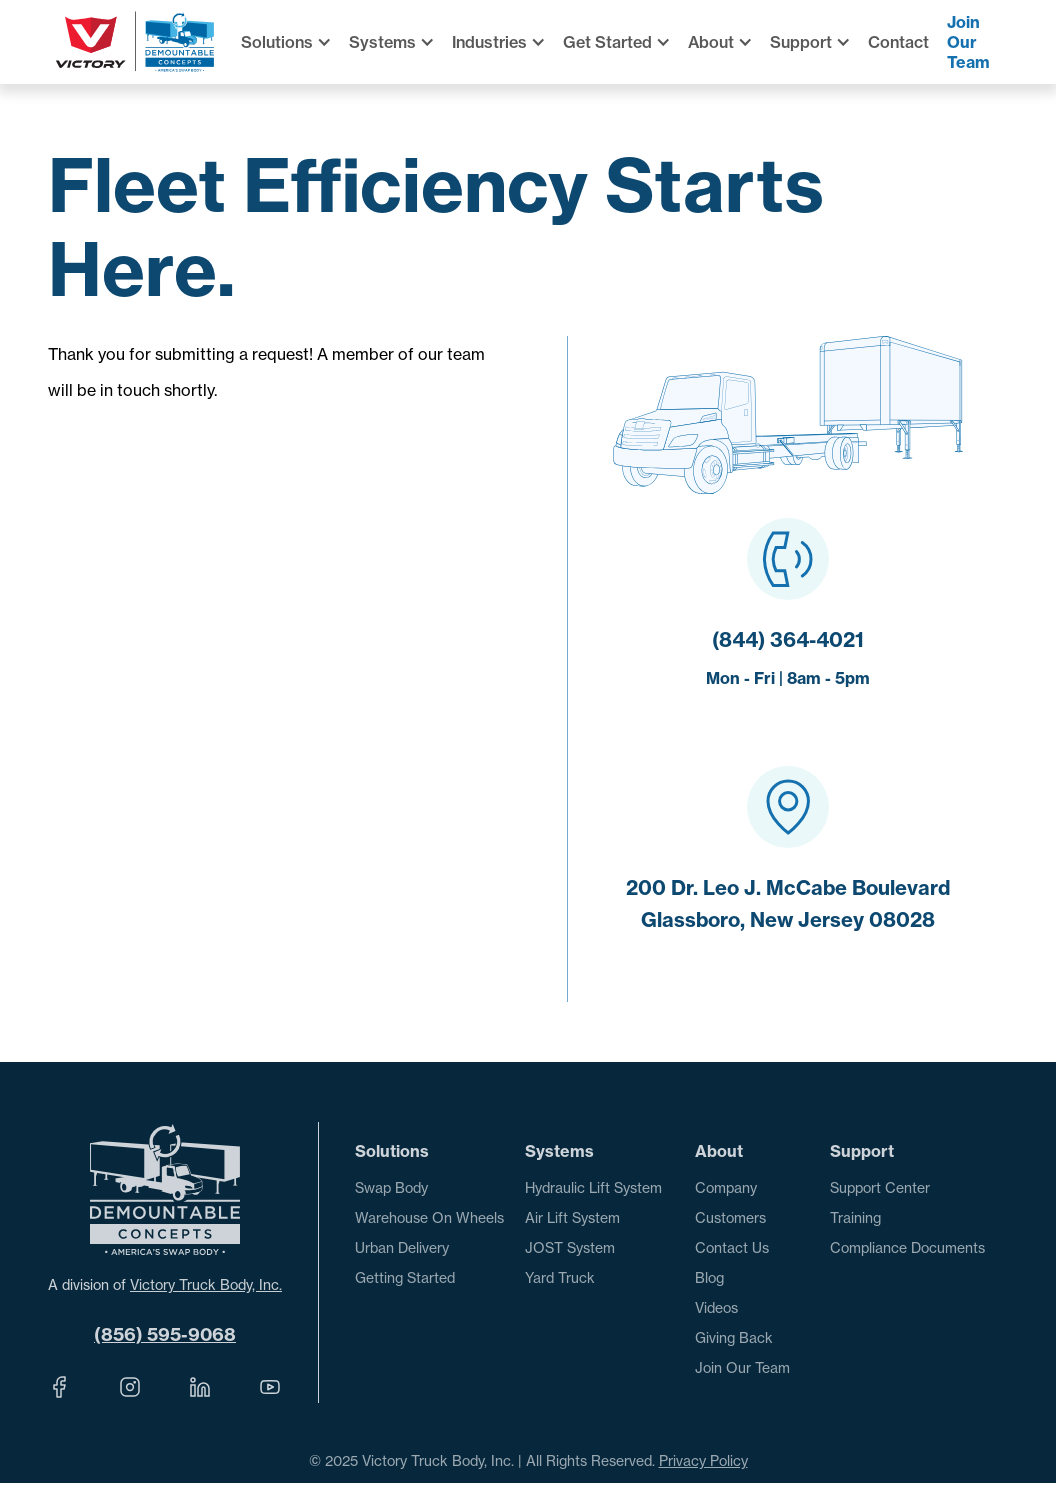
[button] (295, 42)
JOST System (570, 1247)
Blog (709, 1277)
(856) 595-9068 (165, 1334)
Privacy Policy (703, 1460)
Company (726, 1187)
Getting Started (405, 1277)
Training (855, 1217)
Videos (716, 1307)
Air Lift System (572, 1217)
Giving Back (734, 1337)
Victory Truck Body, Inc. (206, 1284)
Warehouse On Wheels (429, 1217)
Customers (730, 1217)
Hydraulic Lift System (593, 1187)
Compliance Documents (907, 1247)
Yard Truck (560, 1277)
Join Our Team (968, 42)
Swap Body (391, 1187)
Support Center (880, 1187)
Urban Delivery (402, 1247)
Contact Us (732, 1247)
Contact (898, 42)
